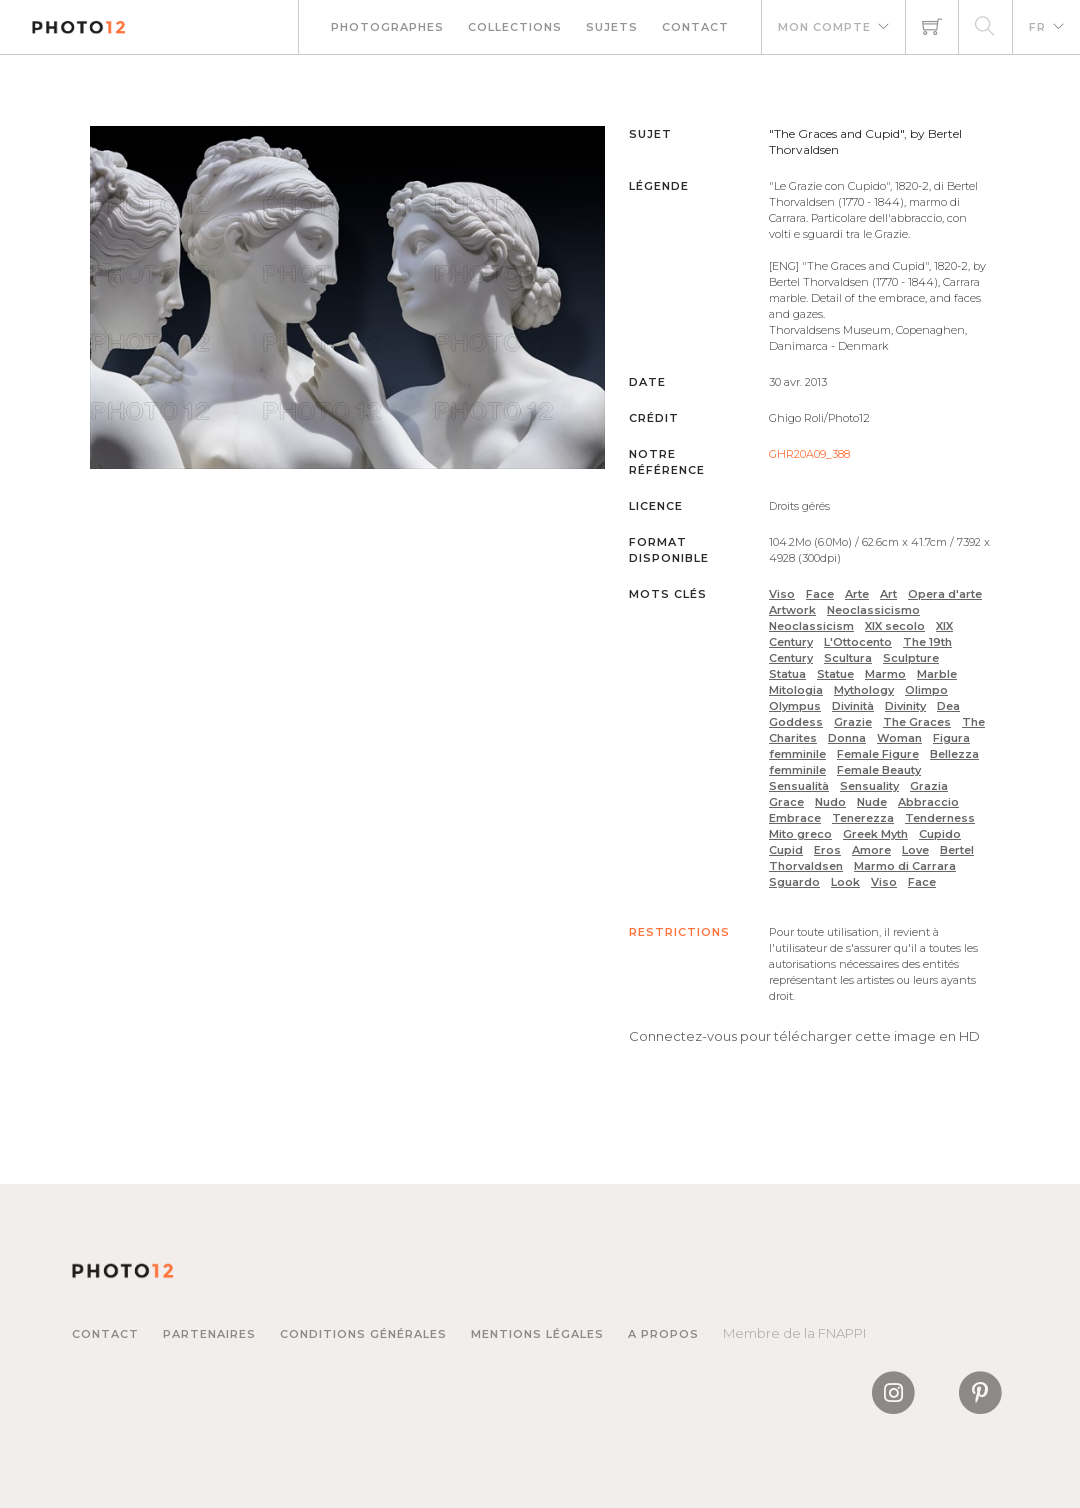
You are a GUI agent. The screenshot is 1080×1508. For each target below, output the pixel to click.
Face (820, 594)
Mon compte (824, 27)
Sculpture (911, 658)
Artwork (792, 610)
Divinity (905, 706)
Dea (948, 706)
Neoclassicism (811, 626)
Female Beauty (879, 770)
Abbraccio (928, 802)
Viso (782, 594)
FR (1037, 27)
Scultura (848, 658)
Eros (827, 850)
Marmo (885, 674)
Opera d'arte (945, 594)
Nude (872, 802)
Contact (695, 27)
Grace (786, 802)
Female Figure (878, 754)
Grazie (853, 722)
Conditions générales (363, 1334)
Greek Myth (875, 834)
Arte (857, 594)
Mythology (864, 690)
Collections (515, 27)
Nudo (830, 802)
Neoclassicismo (873, 610)
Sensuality (869, 786)
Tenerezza (863, 818)
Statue (835, 674)
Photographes (387, 27)
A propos (663, 1334)
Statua (787, 674)
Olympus (795, 706)
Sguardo (794, 882)
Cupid (786, 850)
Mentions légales (537, 1334)
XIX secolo (895, 626)
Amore (871, 850)
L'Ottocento (858, 642)
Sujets (612, 27)
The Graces (917, 722)
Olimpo (926, 690)
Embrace (795, 818)
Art (888, 594)
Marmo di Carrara (905, 866)
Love (915, 850)
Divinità (853, 706)
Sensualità (799, 786)
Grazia (929, 786)
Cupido (940, 834)
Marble (937, 674)
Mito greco (800, 834)
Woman (899, 738)
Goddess (796, 722)
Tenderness (940, 818)
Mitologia (796, 690)
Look (845, 882)
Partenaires (209, 1334)
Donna (847, 738)
